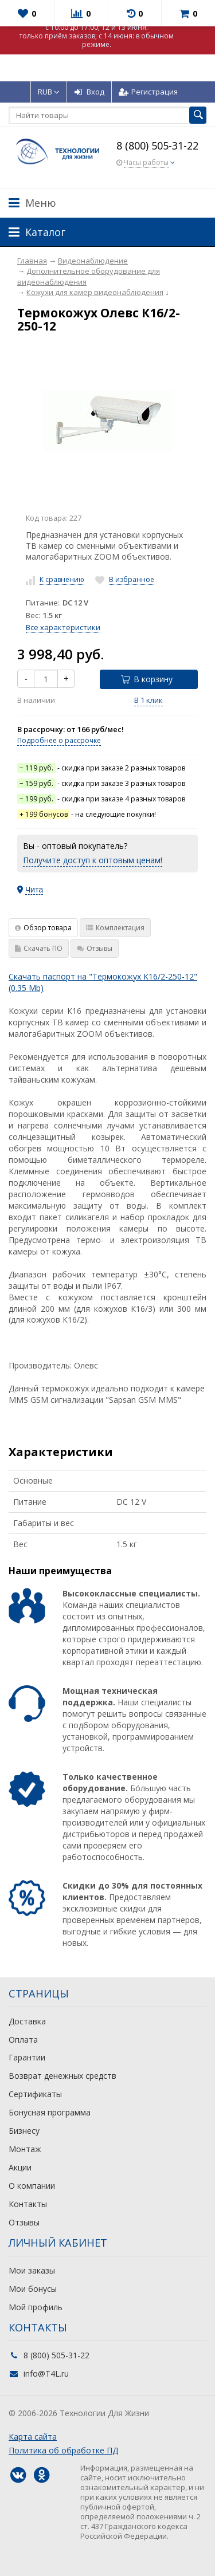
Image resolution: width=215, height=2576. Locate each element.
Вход (89, 91)
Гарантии (27, 2057)
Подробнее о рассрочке (59, 740)
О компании (32, 2185)
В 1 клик (148, 700)
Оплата (23, 2039)
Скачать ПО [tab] (38, 948)
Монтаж (25, 2149)
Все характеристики (63, 627)
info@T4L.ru (46, 2373)
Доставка (27, 2021)
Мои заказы (32, 2270)
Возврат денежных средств (62, 2075)
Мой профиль (35, 2307)
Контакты (28, 2204)
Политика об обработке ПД (63, 2450)
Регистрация (148, 91)
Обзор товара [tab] (43, 928)
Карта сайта (33, 2436)
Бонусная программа (50, 2112)
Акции (20, 2167)
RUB (49, 91)
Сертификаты (35, 2094)
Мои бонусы (33, 2288)
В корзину (147, 679)
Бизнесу (24, 2130)
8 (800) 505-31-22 (157, 145)
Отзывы (24, 2222)
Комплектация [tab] (115, 928)
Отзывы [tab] (94, 948)
